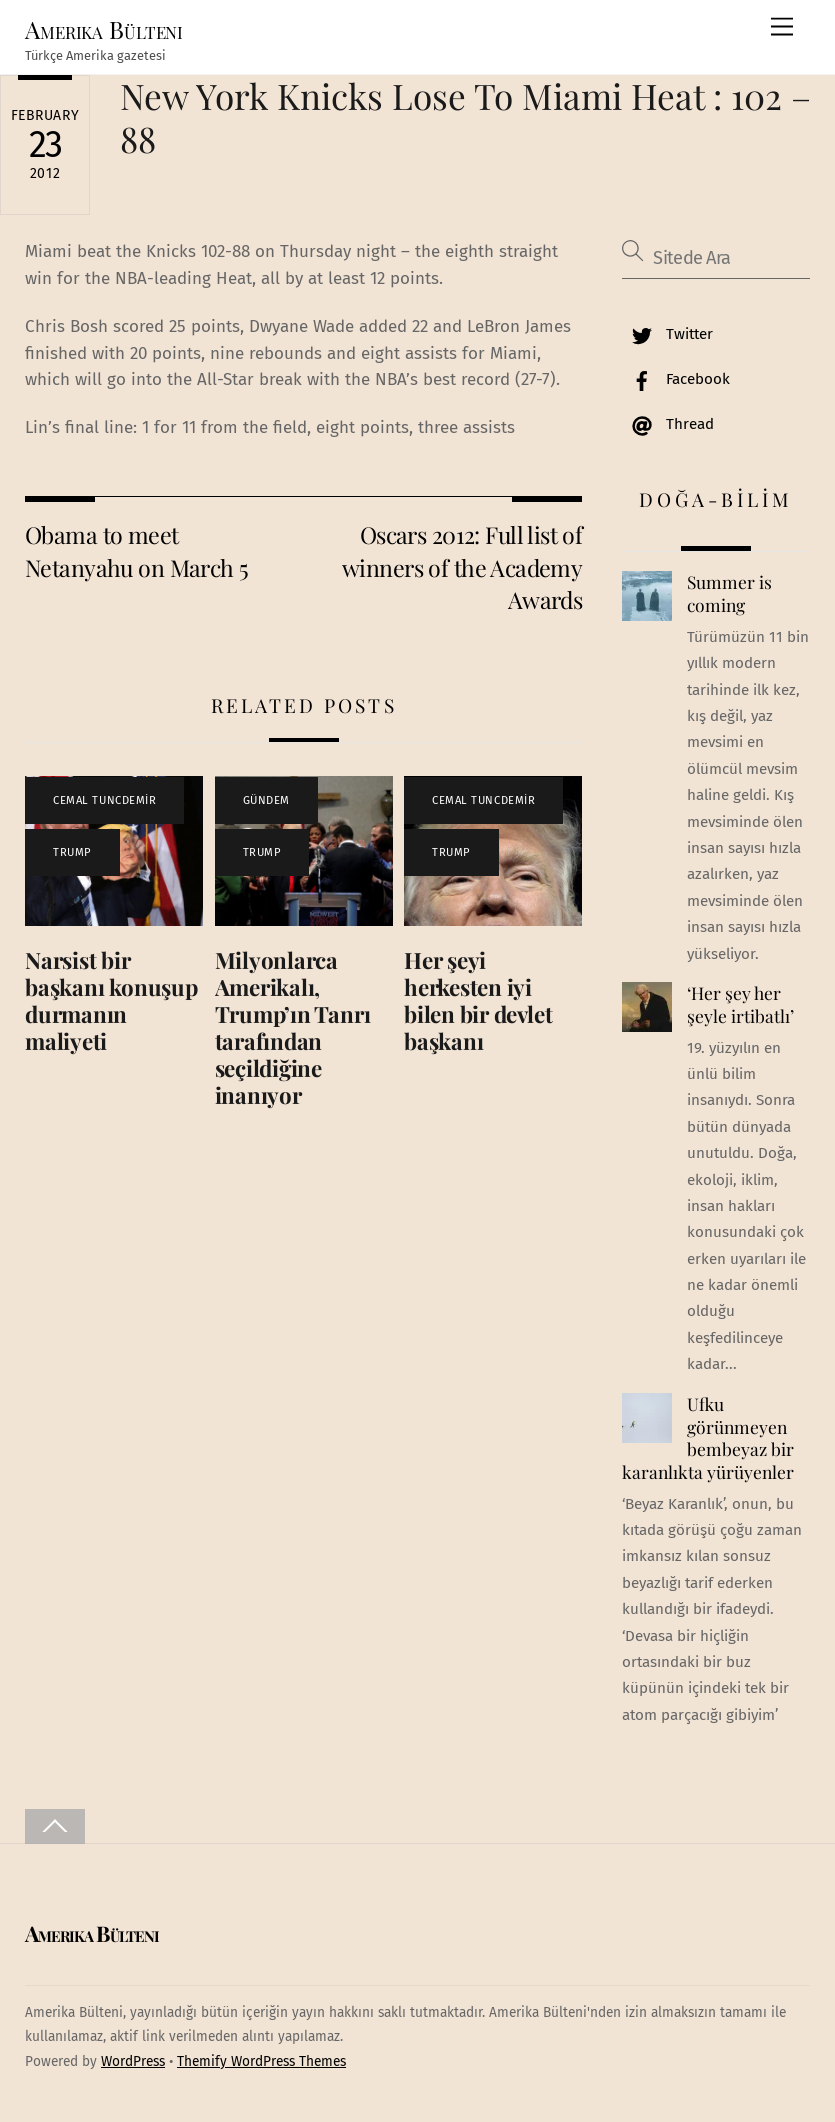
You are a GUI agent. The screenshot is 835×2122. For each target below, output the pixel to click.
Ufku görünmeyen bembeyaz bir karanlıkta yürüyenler (708, 1438)
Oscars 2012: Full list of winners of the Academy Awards (462, 567)
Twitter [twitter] (667, 334)
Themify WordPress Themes (261, 2061)
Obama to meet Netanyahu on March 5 (136, 550)
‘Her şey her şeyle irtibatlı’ (740, 1004)
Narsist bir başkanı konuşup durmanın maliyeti (111, 1000)
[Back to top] (55, 1826)
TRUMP (72, 852)
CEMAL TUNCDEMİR (104, 800)
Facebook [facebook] (676, 379)
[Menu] (782, 27)
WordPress (133, 2061)
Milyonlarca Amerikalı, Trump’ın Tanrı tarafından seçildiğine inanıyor (293, 1027)
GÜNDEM (266, 800)
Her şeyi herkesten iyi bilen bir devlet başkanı (478, 1000)
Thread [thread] (668, 424)
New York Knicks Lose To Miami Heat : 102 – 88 (465, 116)
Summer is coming (729, 593)
